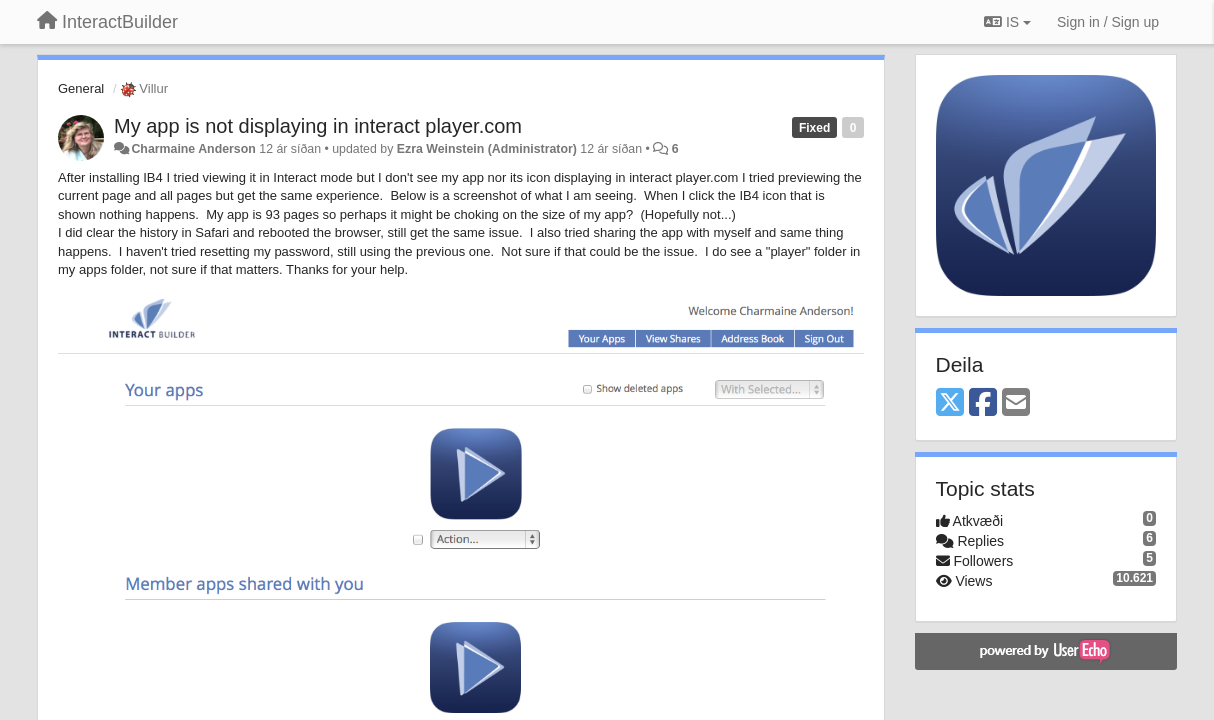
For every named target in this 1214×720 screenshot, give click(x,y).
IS (1007, 22)
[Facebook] (983, 403)
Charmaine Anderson (193, 149)
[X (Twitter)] (950, 403)
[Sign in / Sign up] (1108, 22)
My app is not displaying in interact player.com (318, 126)
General (81, 88)
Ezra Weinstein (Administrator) (487, 149)
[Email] (1016, 403)
